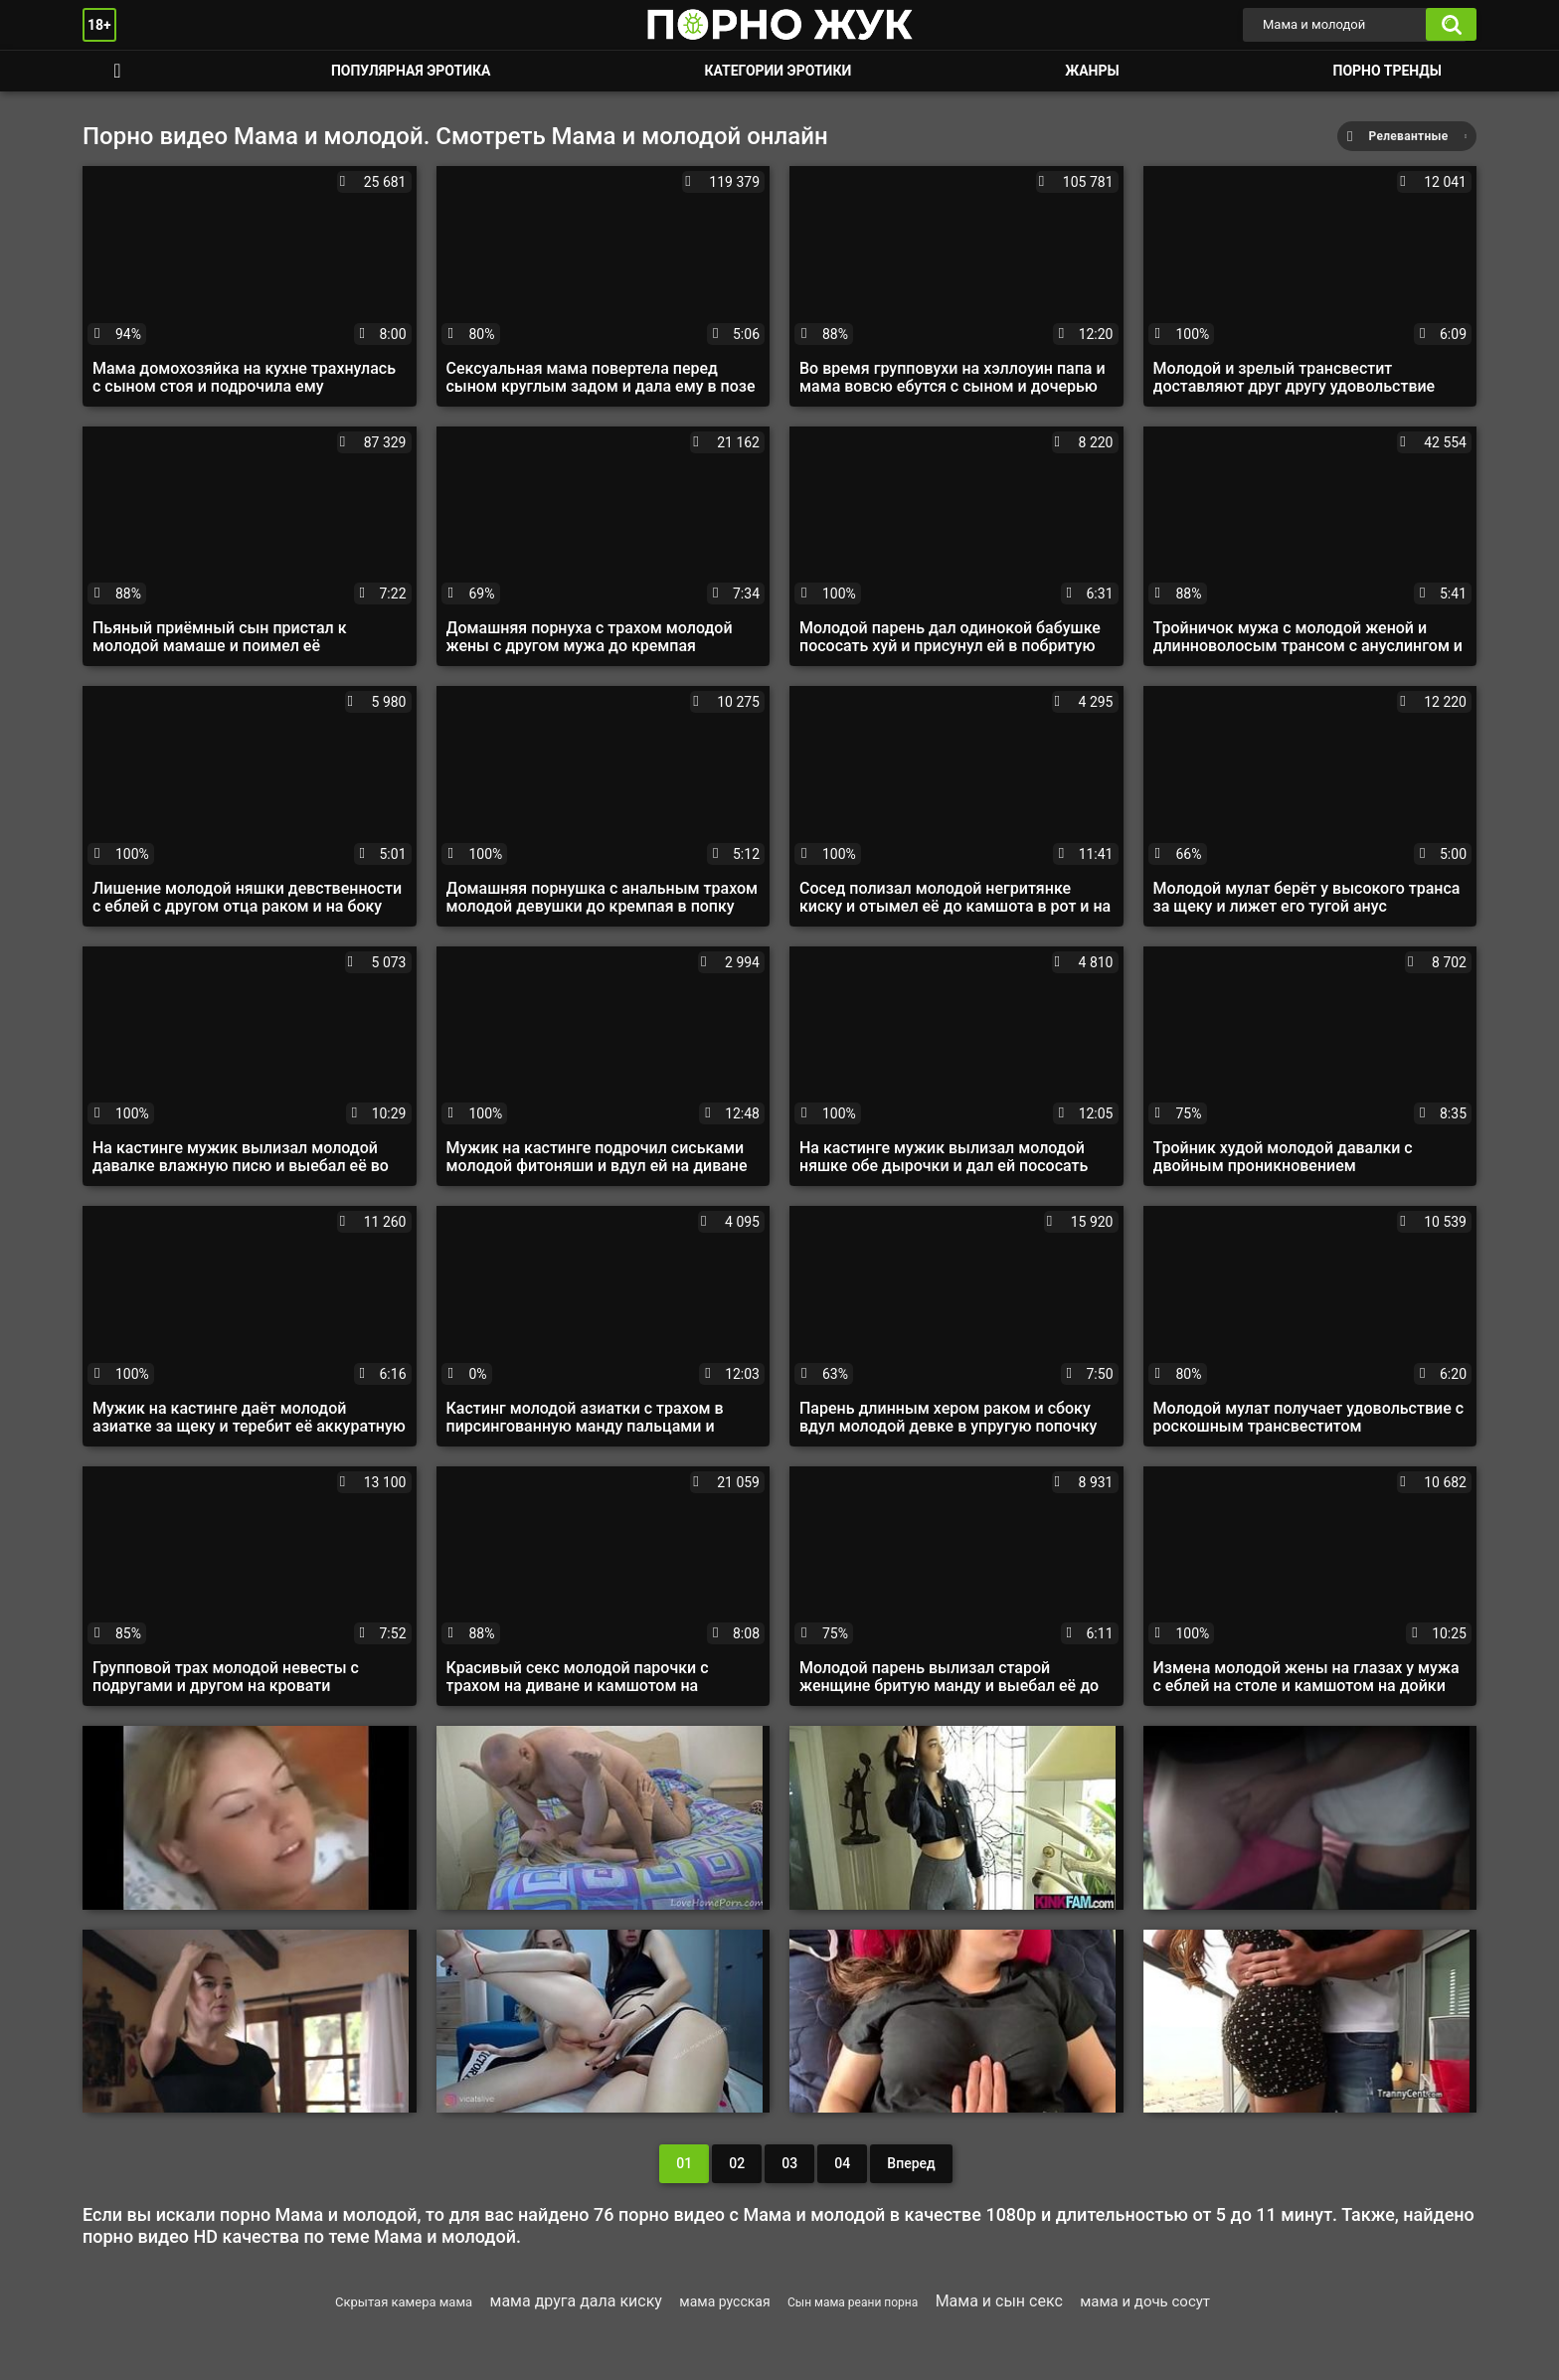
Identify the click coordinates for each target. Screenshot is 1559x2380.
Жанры (1092, 71)
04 (842, 2163)
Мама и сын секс (999, 2301)
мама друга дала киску (576, 2301)
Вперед (911, 2163)
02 (737, 2163)
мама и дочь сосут (1145, 2301)
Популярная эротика (411, 71)
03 (789, 2163)
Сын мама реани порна (852, 2302)
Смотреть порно (117, 71)
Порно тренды (1387, 71)
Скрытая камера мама (403, 2302)
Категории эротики (777, 71)
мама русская (724, 2301)
